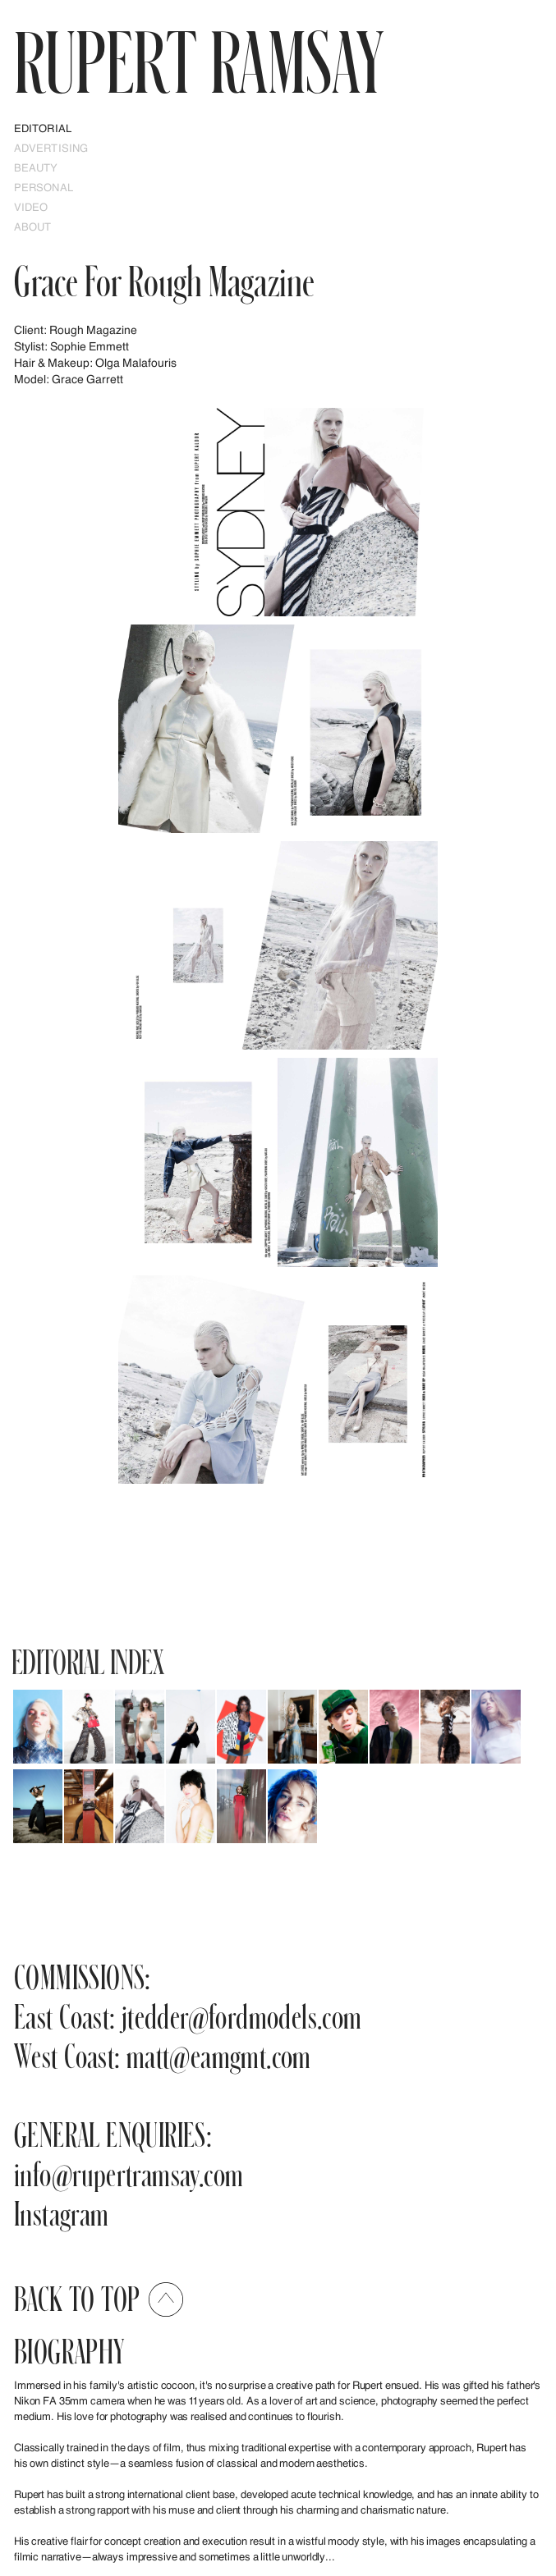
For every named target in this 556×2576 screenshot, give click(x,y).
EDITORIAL (42, 128)
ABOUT (33, 226)
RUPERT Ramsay (199, 61)
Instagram (61, 2212)
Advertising (51, 147)
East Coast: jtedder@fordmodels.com (188, 2015)
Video (31, 207)
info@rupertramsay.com (128, 2173)
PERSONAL (43, 187)
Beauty (36, 167)
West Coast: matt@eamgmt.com (162, 2055)
